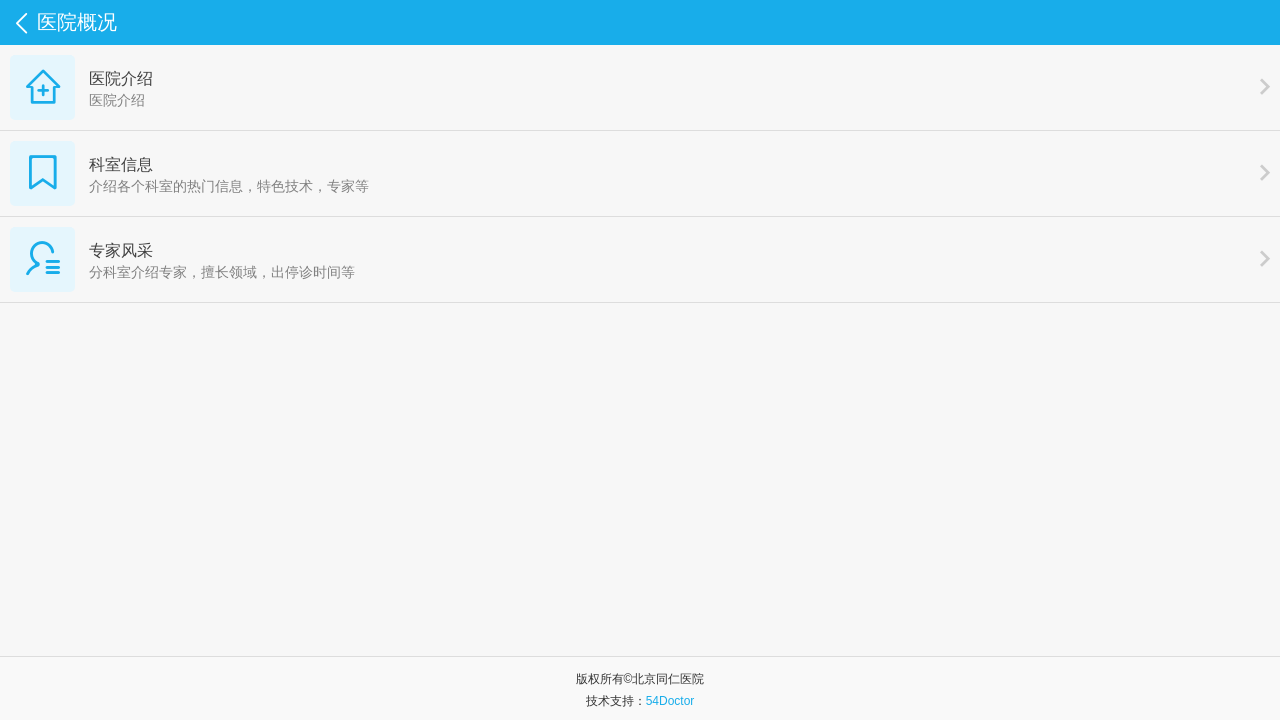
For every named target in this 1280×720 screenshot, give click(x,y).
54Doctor (670, 701)
